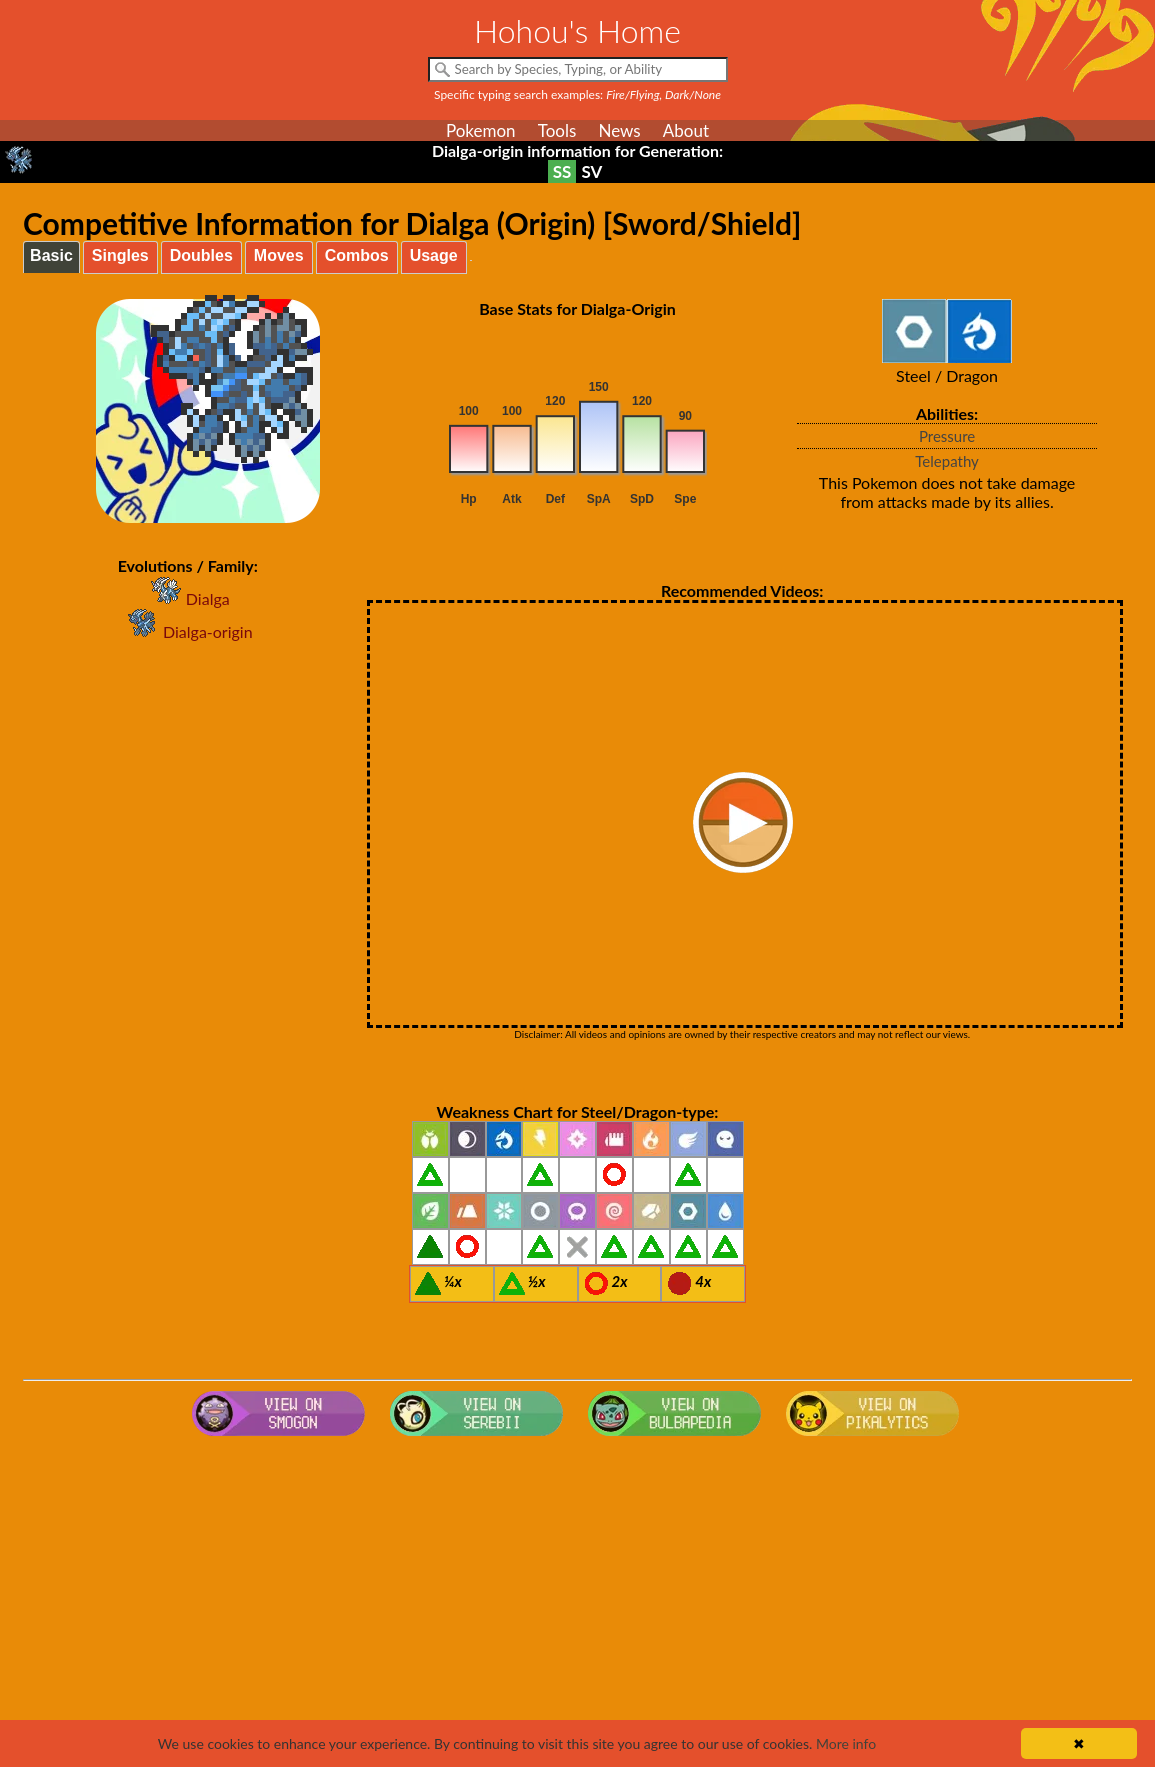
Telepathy (946, 461)
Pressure (947, 436)
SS (562, 171)
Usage (434, 255)
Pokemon (481, 130)
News (619, 130)
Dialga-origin (188, 631)
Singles (120, 255)
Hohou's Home (577, 30)
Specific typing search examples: (577, 94)
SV (591, 171)
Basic (51, 255)
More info (846, 1743)
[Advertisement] (577, 1604)
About (686, 130)
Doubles (201, 255)
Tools (557, 130)
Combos (357, 255)
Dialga (188, 598)
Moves (279, 255)
